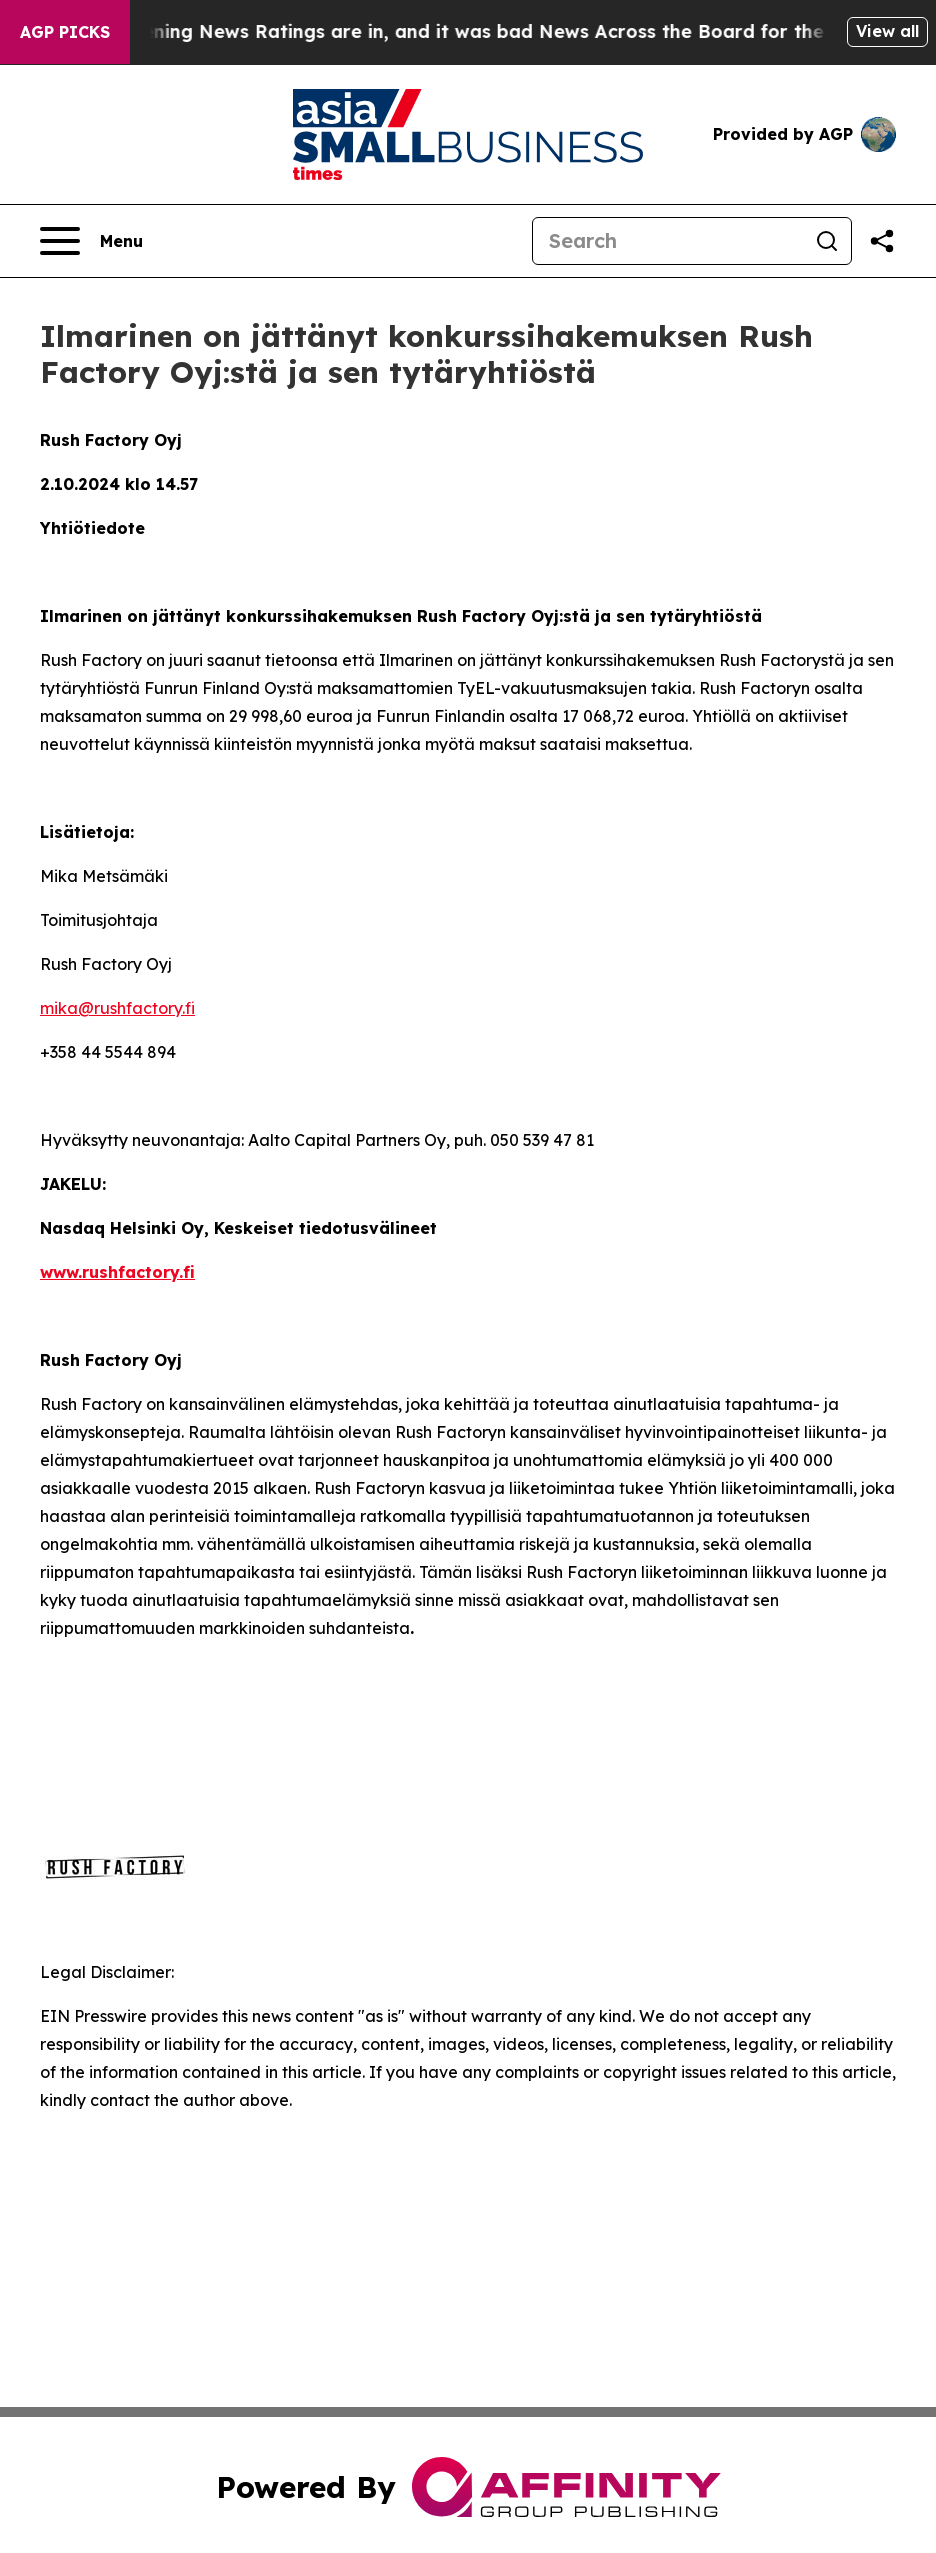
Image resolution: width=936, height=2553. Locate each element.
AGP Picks (65, 32)
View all (887, 31)
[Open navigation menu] (91, 241)
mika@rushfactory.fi (117, 1008)
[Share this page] (882, 241)
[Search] (668, 241)
